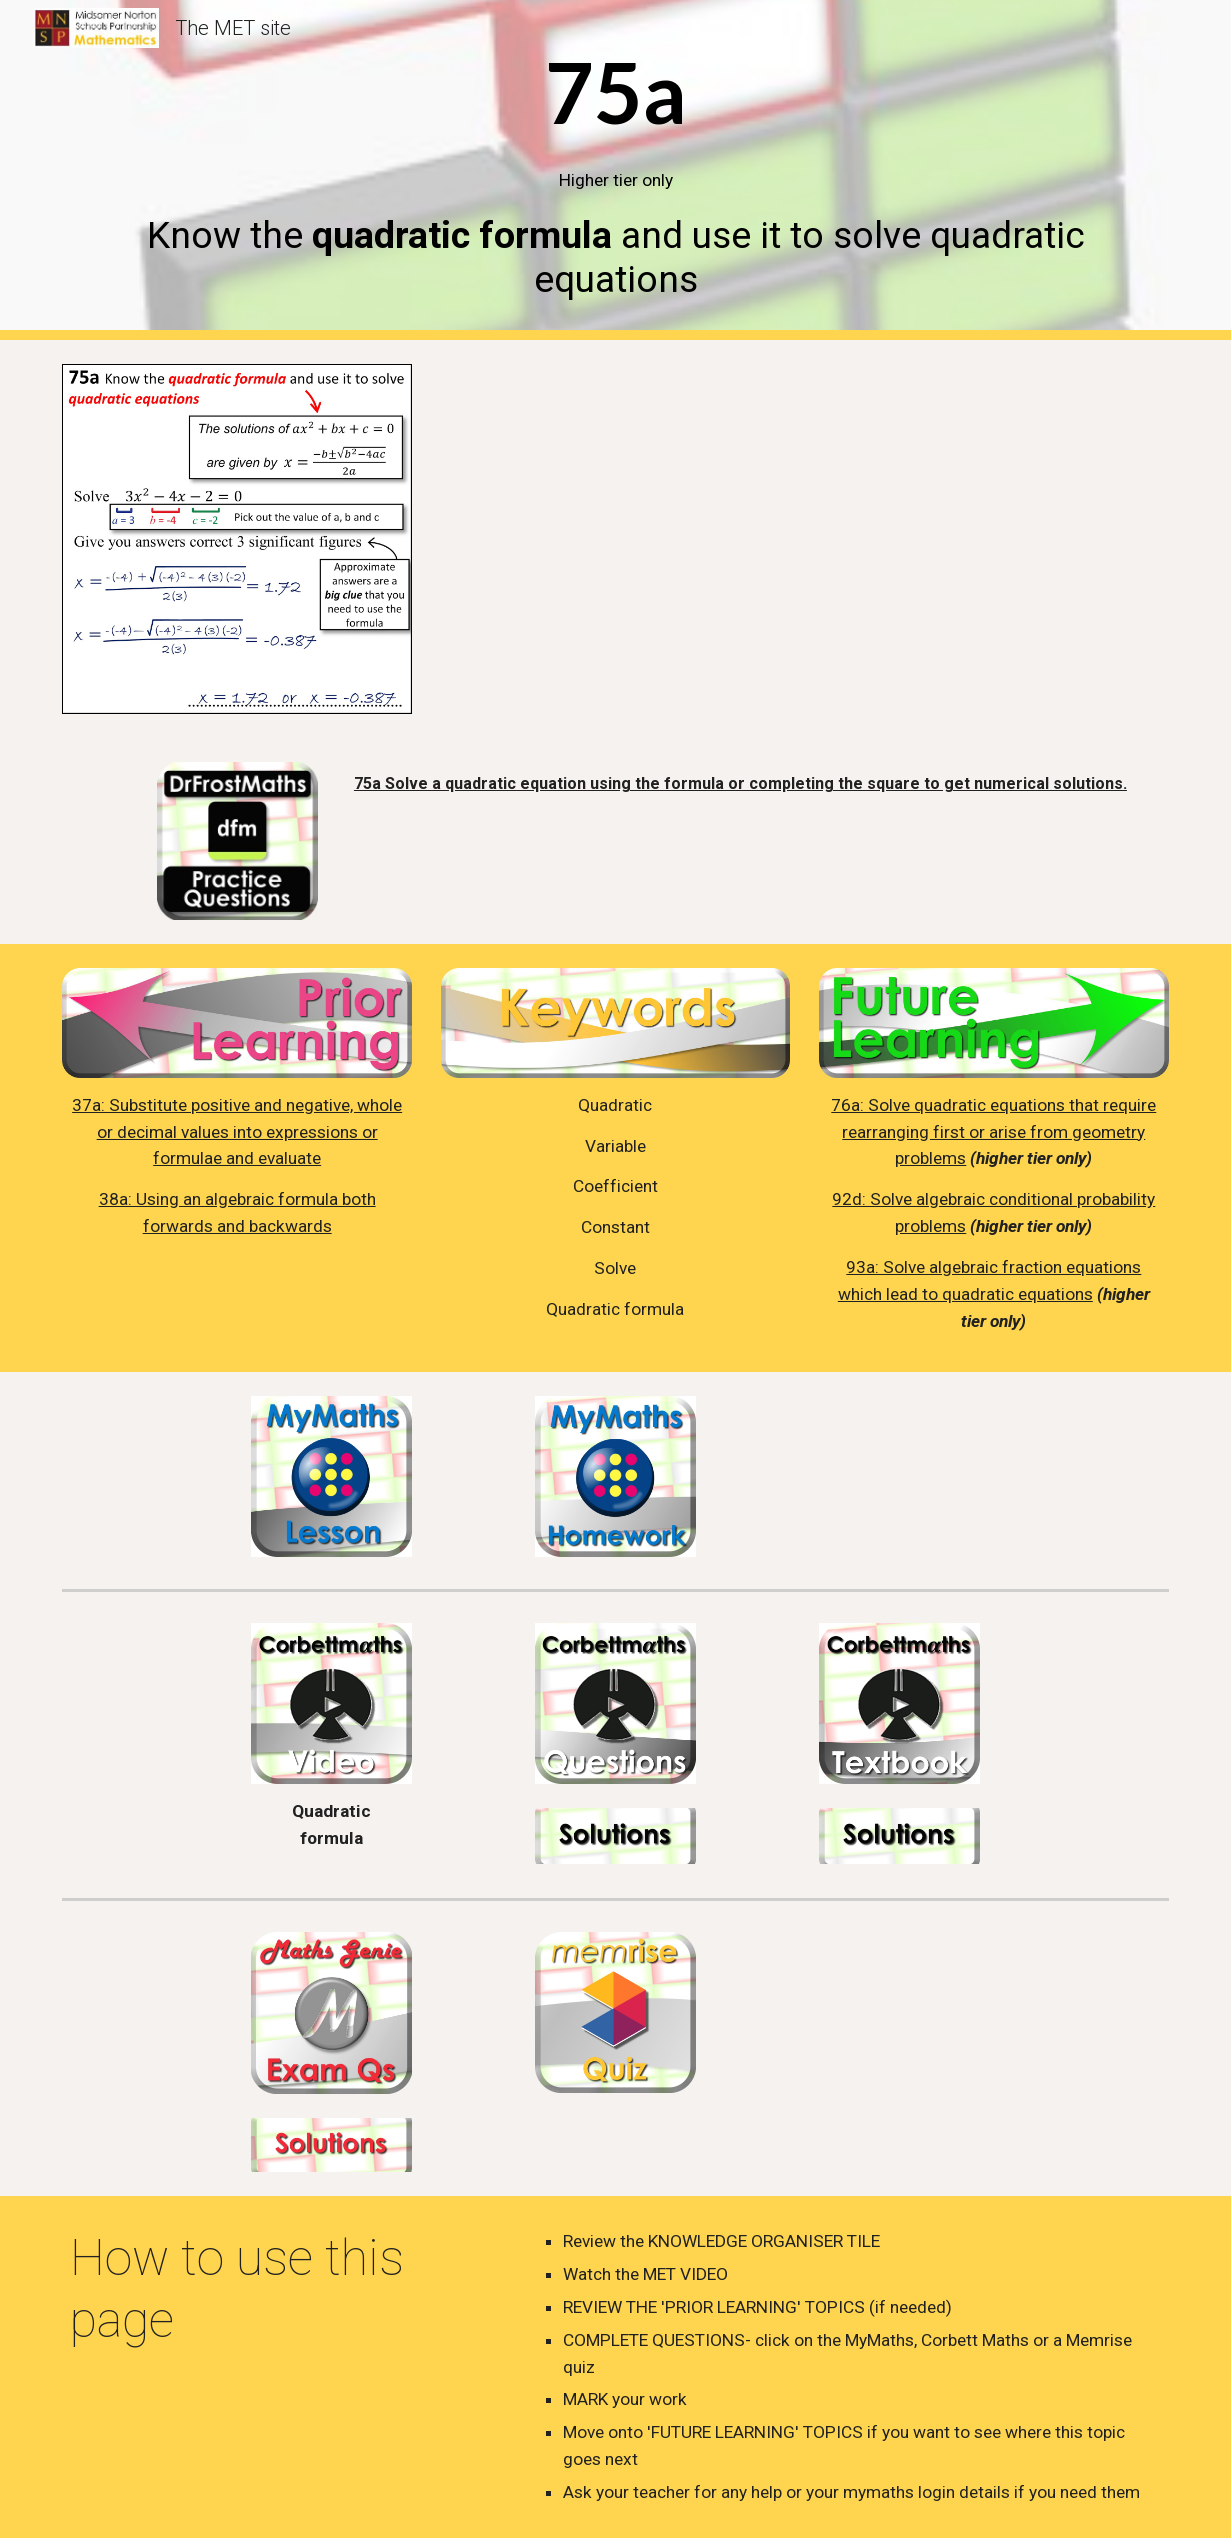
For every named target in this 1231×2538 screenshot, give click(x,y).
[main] (615, 170)
